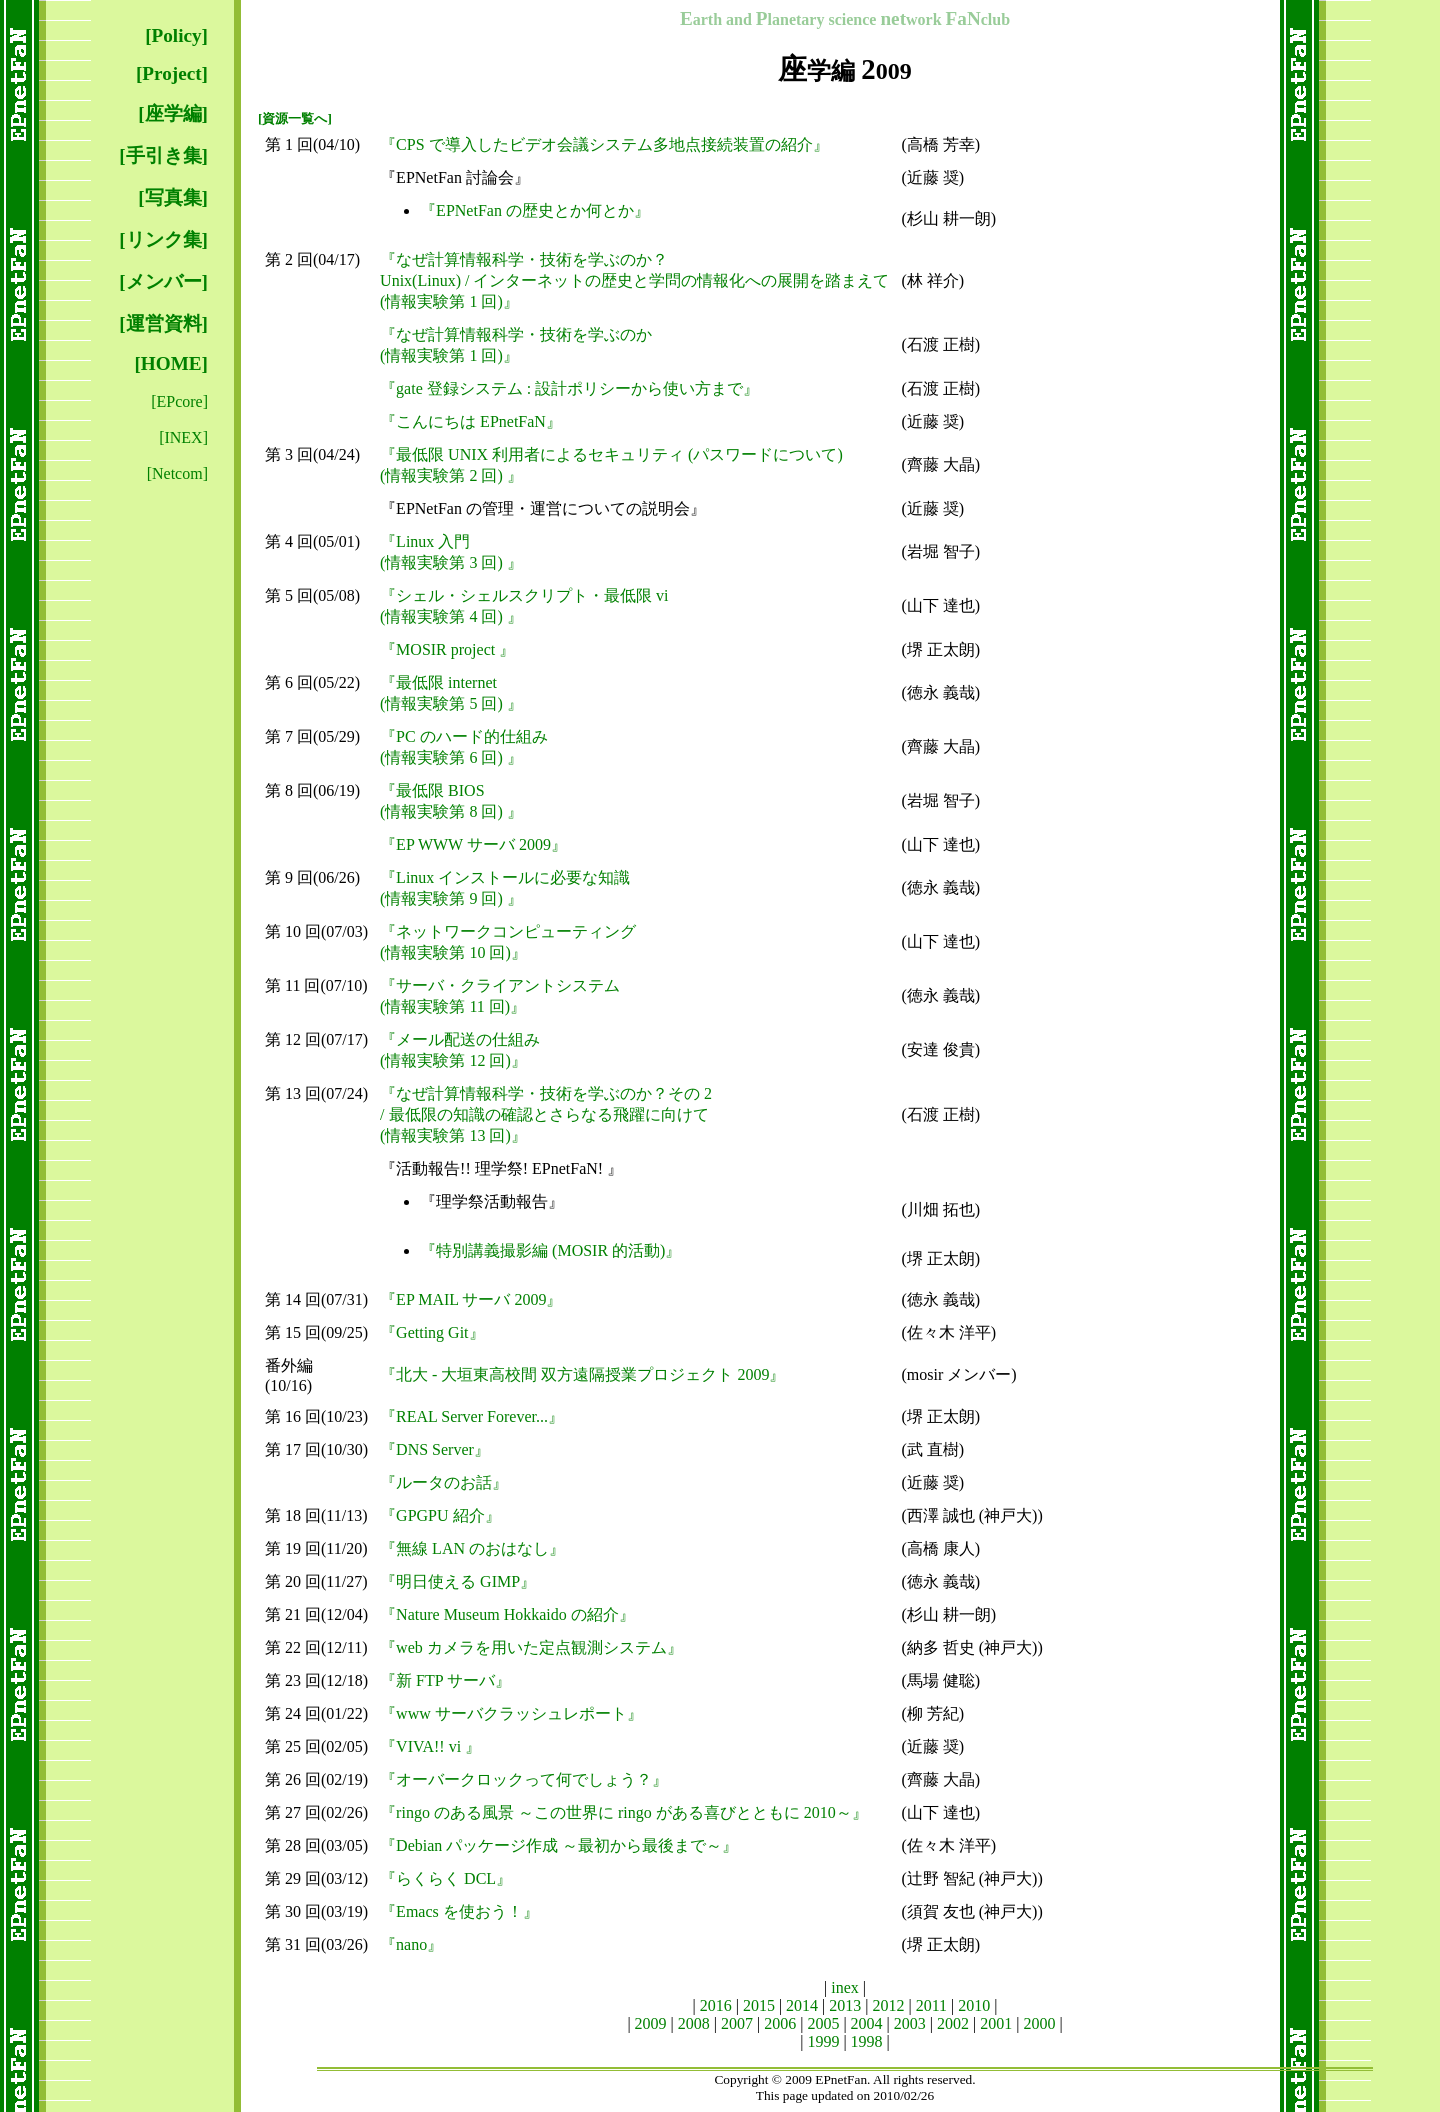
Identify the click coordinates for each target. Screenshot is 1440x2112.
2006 (780, 2023)
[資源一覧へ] (295, 118)
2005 (823, 2023)
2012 (889, 2005)
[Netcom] (177, 473)
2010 (974, 2005)
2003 (910, 2023)
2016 (716, 2005)
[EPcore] (179, 401)
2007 (737, 2023)
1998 (867, 2041)
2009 (651, 2023)
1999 (823, 2041)
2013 (845, 2005)
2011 (931, 2005)
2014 (802, 2005)
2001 (996, 2023)
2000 (1039, 2023)
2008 (694, 2023)
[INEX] (183, 437)
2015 (759, 2005)
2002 (953, 2023)
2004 (867, 2023)
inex (845, 1987)
